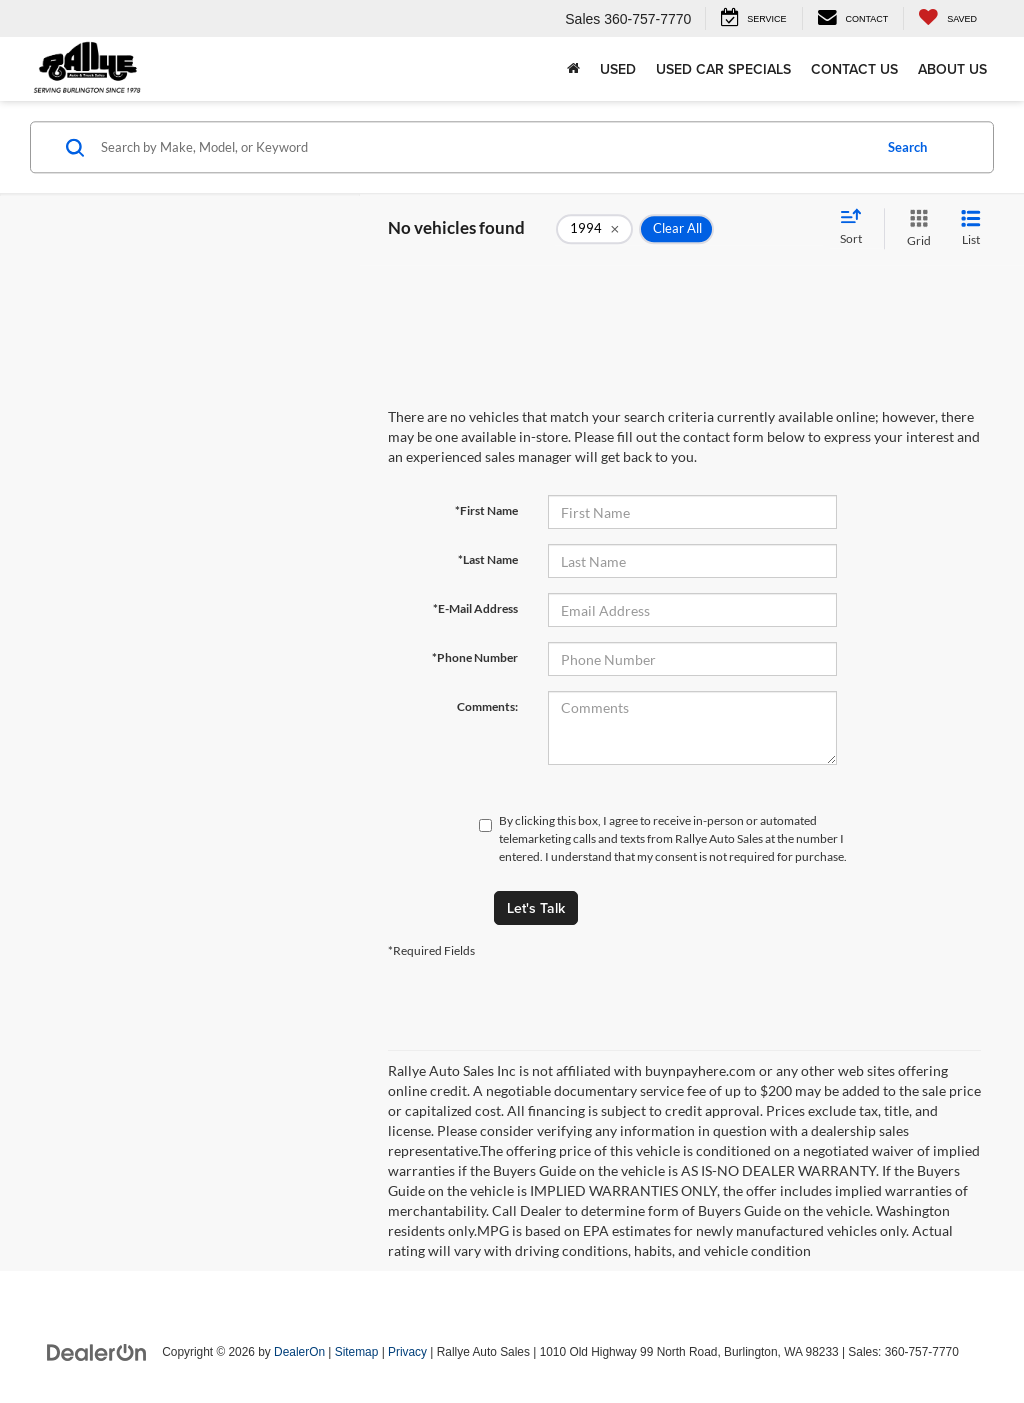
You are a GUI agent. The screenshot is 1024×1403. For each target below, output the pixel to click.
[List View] (971, 228)
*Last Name (488, 559)
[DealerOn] (97, 1351)
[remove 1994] (594, 229)
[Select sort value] (857, 228)
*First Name (486, 510)
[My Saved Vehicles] (947, 18)
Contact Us (854, 69)
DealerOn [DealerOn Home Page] (299, 1352)
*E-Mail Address (475, 608)
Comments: (487, 706)
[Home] (573, 69)
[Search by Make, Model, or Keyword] (483, 147)
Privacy (407, 1352)
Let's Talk (536, 908)
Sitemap (357, 1352)
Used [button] (618, 69)
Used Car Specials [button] (723, 69)
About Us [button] (952, 69)
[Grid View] (915, 228)
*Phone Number (475, 657)
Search (907, 147)
